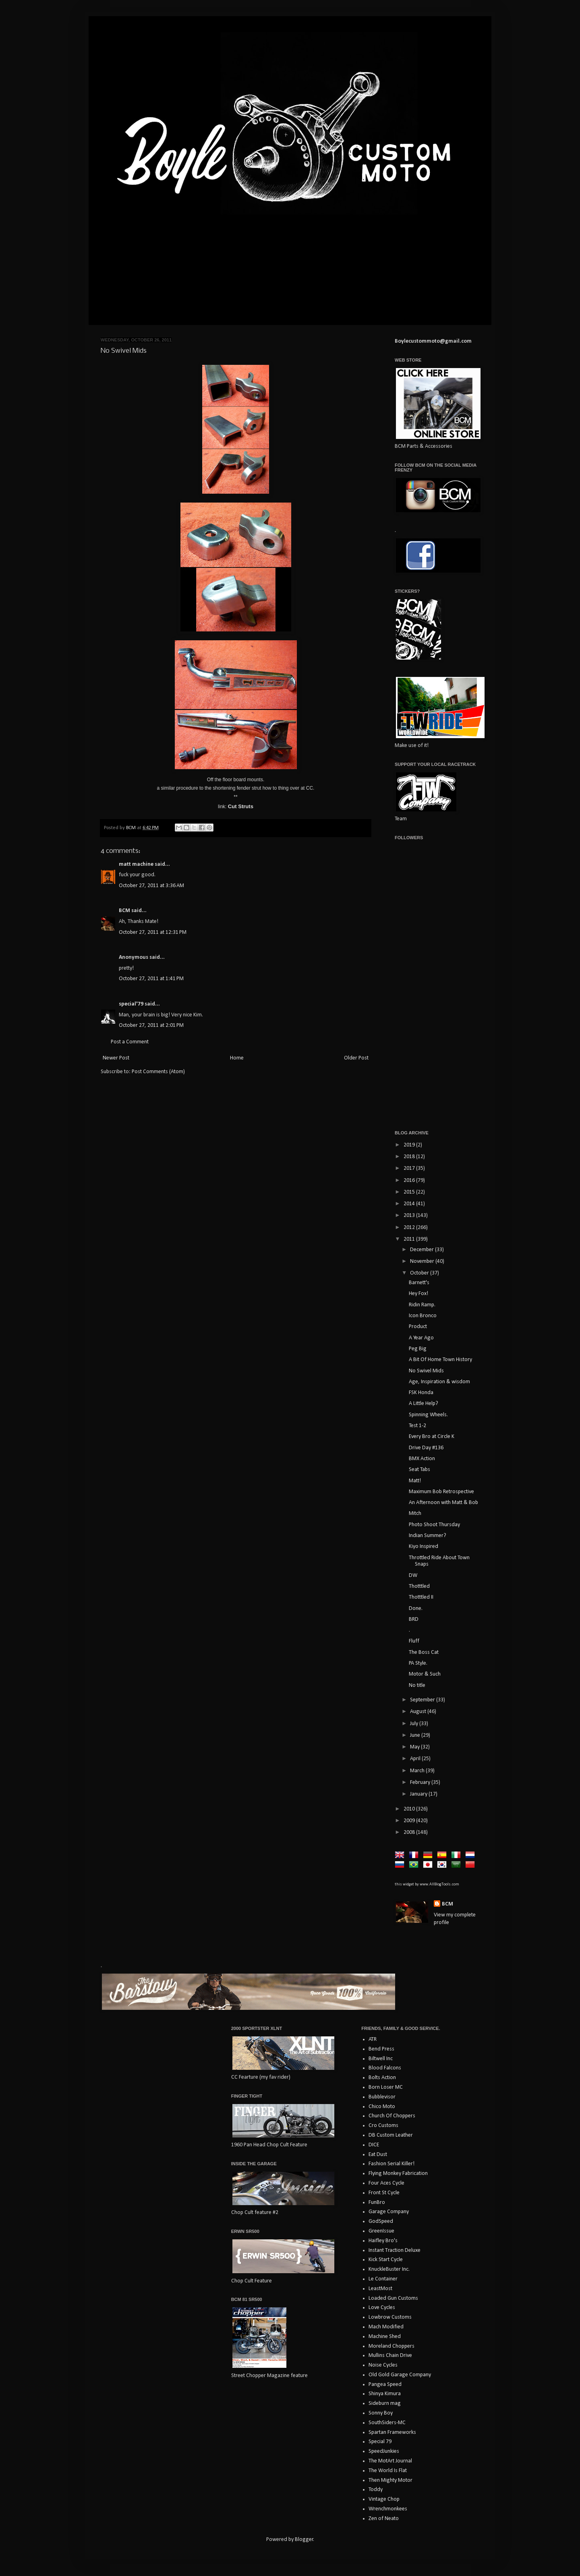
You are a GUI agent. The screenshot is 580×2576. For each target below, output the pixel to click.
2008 (410, 1832)
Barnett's (419, 1283)
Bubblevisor (382, 2097)
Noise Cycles (383, 2365)
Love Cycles (382, 2308)
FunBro (377, 2202)
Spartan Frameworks (392, 2432)
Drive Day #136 (426, 1448)
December (422, 1250)
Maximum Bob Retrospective (441, 1492)
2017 (410, 1168)
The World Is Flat (388, 2471)
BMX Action (422, 1459)
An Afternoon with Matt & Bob (443, 1503)
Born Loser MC (386, 2087)
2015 (410, 1192)
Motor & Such (425, 1674)
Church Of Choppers (392, 2116)
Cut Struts (240, 806)
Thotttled (419, 1586)
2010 (410, 1809)
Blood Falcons (385, 2068)
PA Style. (418, 1663)
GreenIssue (381, 2231)
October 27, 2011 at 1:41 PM (151, 979)
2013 (410, 1215)
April (416, 1759)
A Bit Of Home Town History (440, 1360)
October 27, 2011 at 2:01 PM (151, 1025)
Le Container (383, 2279)
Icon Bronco (423, 1316)
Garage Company (389, 2212)
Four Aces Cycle (386, 2183)
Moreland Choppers (391, 2346)
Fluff (414, 1641)
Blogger (304, 2540)
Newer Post (116, 1058)
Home (237, 1058)
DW (413, 1575)
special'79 (131, 1004)
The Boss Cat (424, 1652)
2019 (410, 1145)
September (423, 1700)
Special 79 (380, 2442)
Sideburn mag (385, 2403)
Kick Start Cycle (386, 2260)
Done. (416, 1609)
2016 (410, 1180)
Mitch (415, 1513)
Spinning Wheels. (428, 1415)
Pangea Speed (385, 2385)
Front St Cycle (384, 2193)
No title (417, 1685)
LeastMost (380, 2289)
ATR (373, 2039)
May (415, 1747)
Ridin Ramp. (422, 1305)
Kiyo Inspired (423, 1547)
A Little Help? (423, 1404)
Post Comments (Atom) (158, 1072)
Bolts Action (382, 2078)
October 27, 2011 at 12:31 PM (152, 932)
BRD (413, 1619)
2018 (410, 1157)
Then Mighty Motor (390, 2480)
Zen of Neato (384, 2519)
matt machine (136, 864)
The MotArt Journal (390, 2461)
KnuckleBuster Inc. (389, 2269)
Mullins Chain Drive (390, 2356)
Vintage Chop (384, 2499)
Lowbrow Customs (390, 2317)
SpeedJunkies (384, 2451)
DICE (374, 2145)
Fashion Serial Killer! (391, 2164)
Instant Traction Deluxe (394, 2250)
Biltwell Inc (381, 2059)
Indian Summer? (427, 1536)
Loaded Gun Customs (393, 2298)
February (420, 1782)
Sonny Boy (381, 2413)
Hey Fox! (418, 1294)
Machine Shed (385, 2337)
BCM (124, 911)
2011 (410, 1239)
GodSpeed (381, 2221)
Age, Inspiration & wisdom (439, 1382)
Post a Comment (130, 1042)
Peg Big (418, 1349)
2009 (410, 1821)
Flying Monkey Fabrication (398, 2173)
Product (418, 1327)
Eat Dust (378, 2155)
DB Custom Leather (391, 2135)
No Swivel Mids (426, 1371)
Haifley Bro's (383, 2241)
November (422, 1261)
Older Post (356, 1058)
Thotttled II (421, 1597)
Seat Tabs (419, 1470)
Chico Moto (382, 2107)
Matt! (415, 1481)
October (420, 1273)
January (419, 1794)
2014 (410, 1204)
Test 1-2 (417, 1426)
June (415, 1735)
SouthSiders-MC (387, 2423)
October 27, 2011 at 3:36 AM (151, 886)
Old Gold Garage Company (400, 2375)
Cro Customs (383, 2126)
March (418, 1771)
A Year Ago (421, 1338)
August (418, 1712)
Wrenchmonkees (388, 2509)
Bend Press (381, 2049)
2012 (410, 1228)
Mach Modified (386, 2327)
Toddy (376, 2490)
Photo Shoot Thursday (434, 1525)
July (414, 1724)
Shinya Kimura (385, 2394)
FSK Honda (421, 1393)
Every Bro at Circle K (431, 1437)
